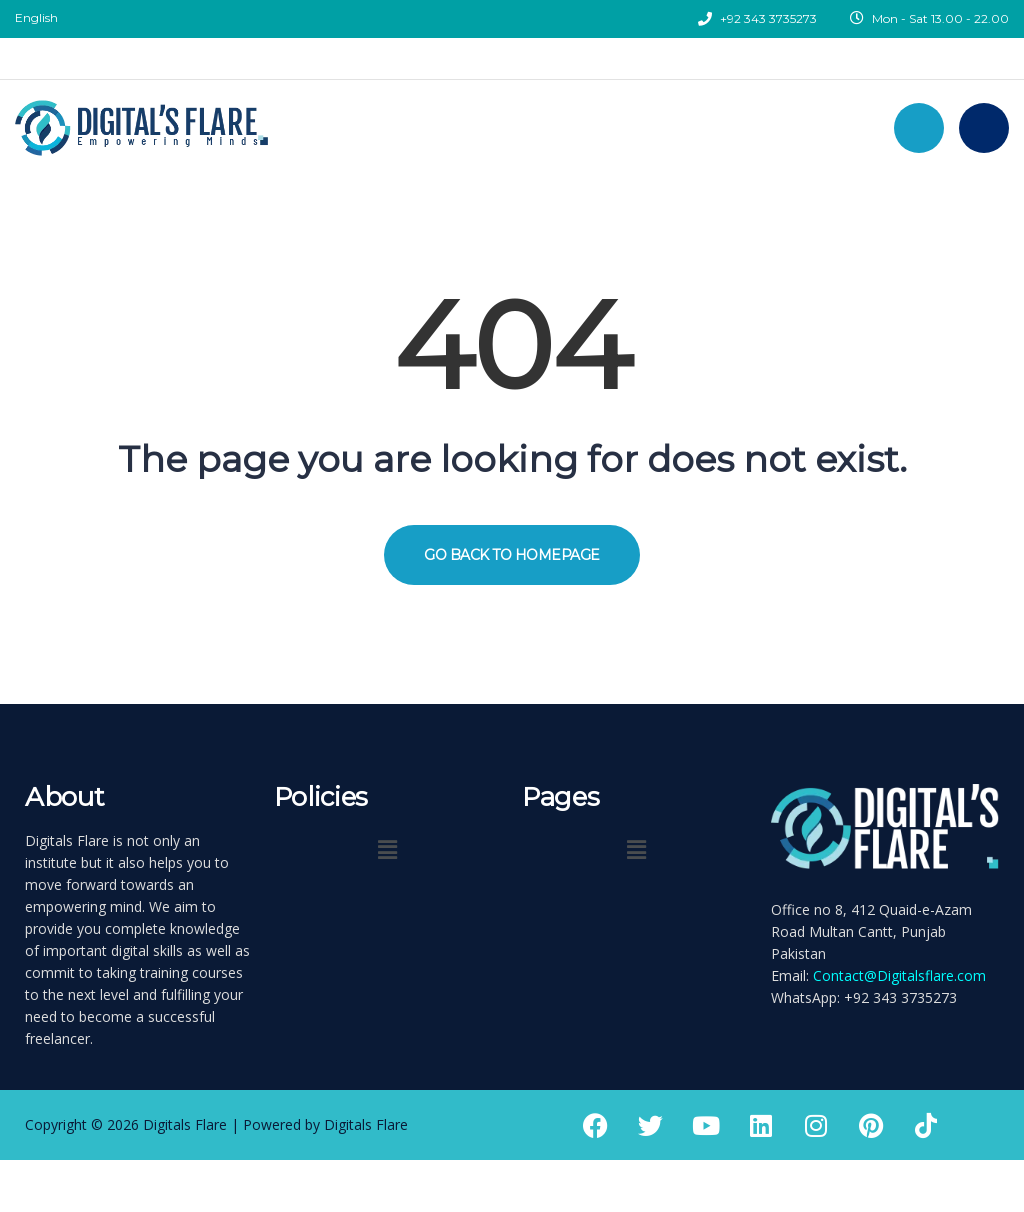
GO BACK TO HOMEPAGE (512, 555)
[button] (388, 849)
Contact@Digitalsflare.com (899, 975)
